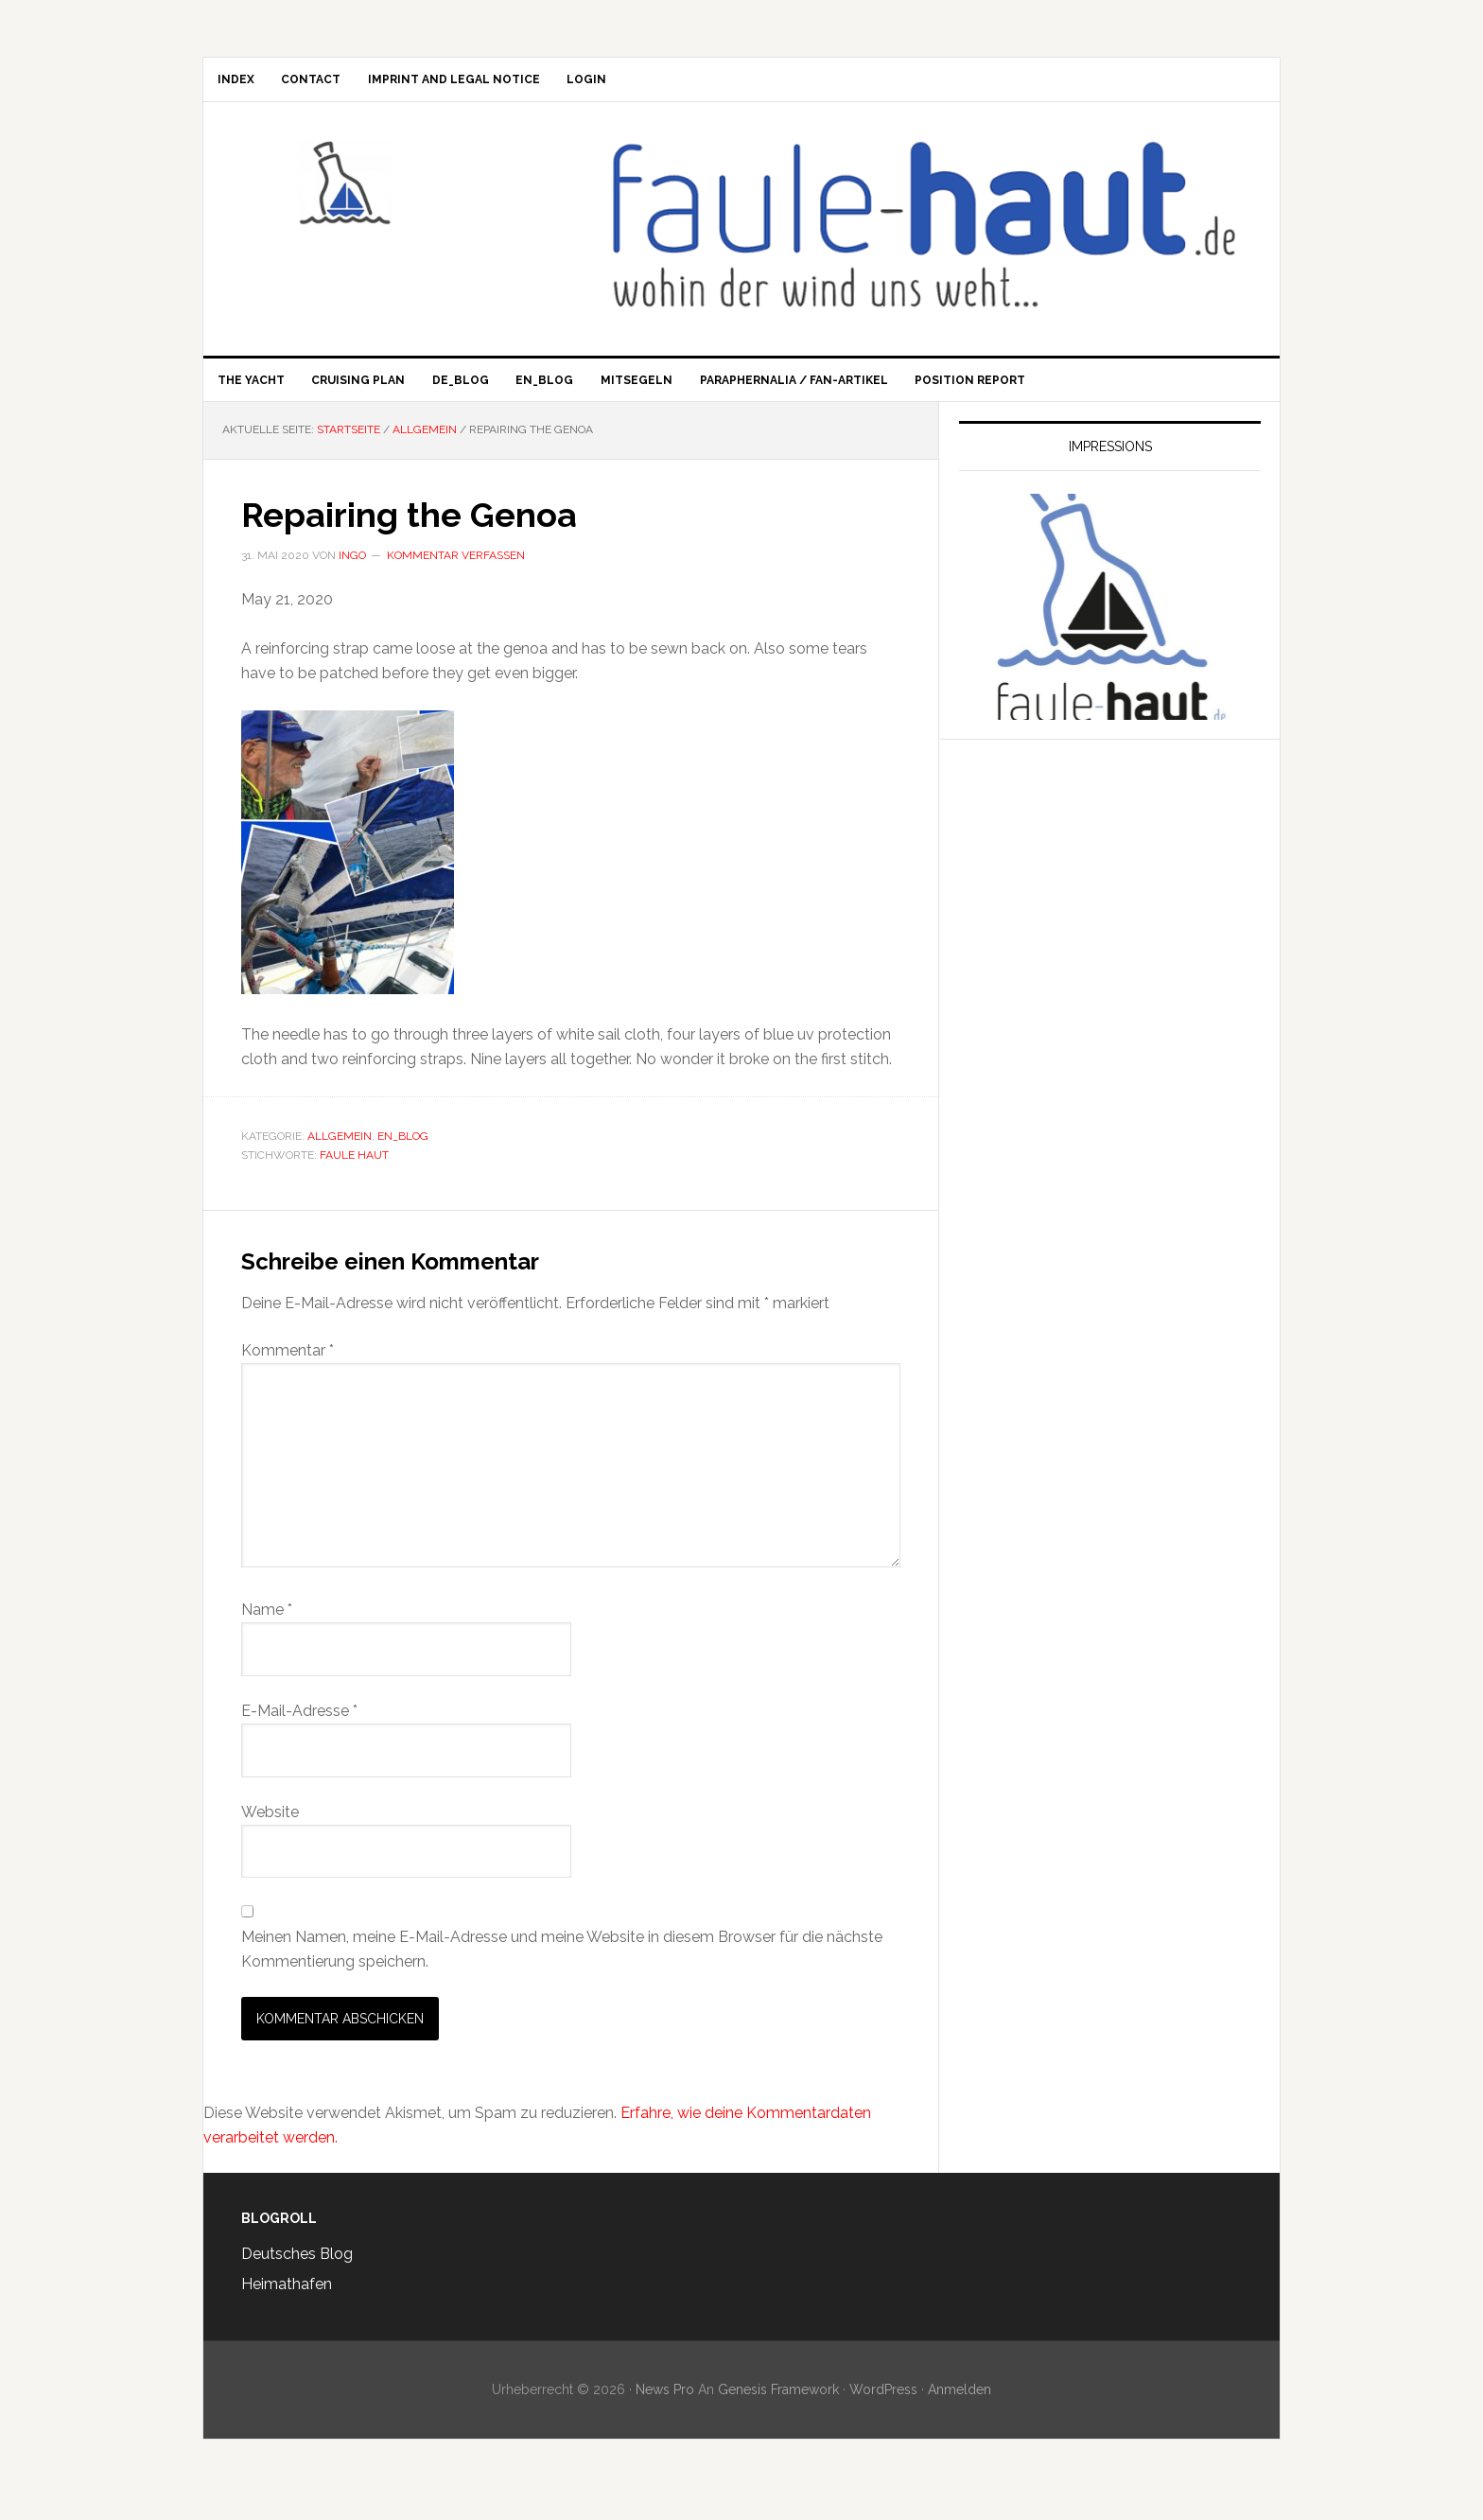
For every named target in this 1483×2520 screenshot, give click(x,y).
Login (651, 85)
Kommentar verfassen (456, 579)
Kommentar (287, 1374)
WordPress (883, 2413)
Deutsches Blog (297, 2277)
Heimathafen (286, 2308)
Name (266, 1633)
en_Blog (402, 1159)
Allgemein (339, 1159)
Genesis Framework (778, 2413)
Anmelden (959, 2413)
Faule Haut (364, 193)
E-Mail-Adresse (299, 1734)
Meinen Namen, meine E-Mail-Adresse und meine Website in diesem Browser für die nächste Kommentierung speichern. (561, 1972)
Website (270, 1835)
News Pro (665, 2413)
